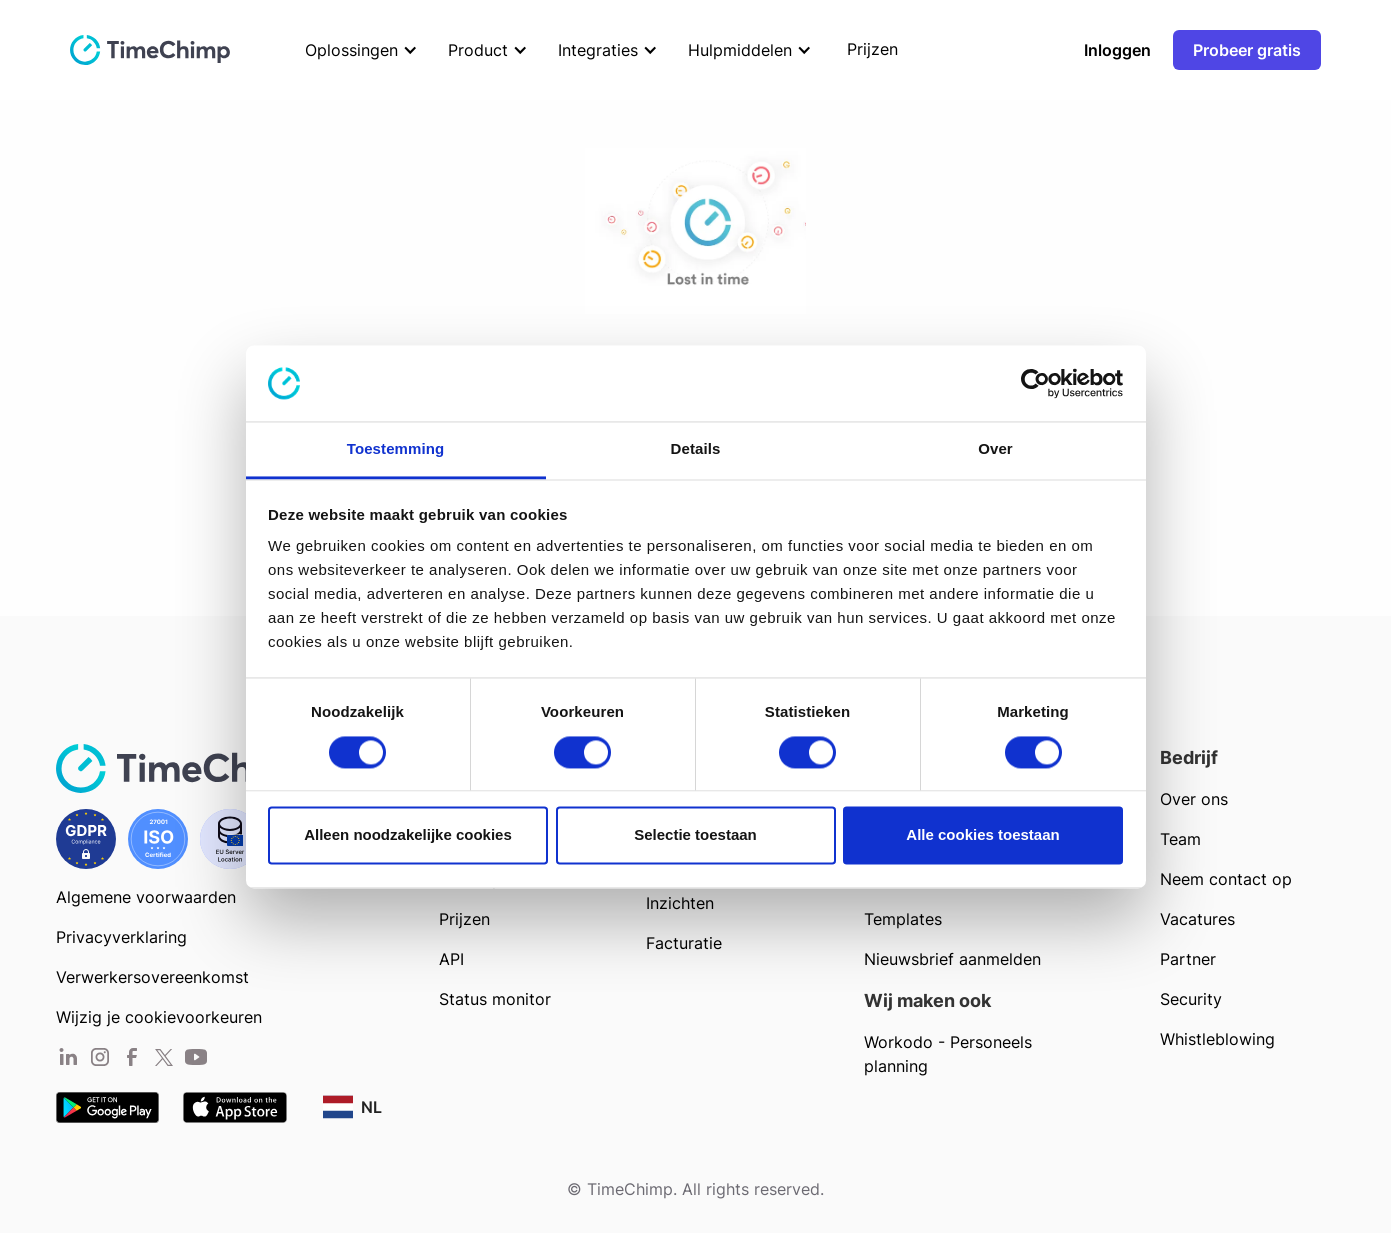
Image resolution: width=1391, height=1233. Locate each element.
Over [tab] (995, 449)
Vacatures (1197, 919)
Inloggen (1117, 50)
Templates (903, 919)
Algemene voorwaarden (146, 897)
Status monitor (495, 999)
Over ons (1194, 799)
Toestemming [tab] (396, 449)
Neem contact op (1226, 879)
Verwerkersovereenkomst (152, 977)
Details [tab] (696, 449)
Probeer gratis (1247, 50)
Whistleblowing (1217, 1039)
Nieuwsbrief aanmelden (952, 959)
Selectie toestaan (695, 835)
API (451, 959)
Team (1180, 839)
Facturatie (684, 943)
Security (1191, 999)
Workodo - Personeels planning (948, 1054)
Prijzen (464, 919)
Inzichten (680, 903)
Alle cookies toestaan (982, 835)
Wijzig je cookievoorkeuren (159, 1017)
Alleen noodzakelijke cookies (408, 835)
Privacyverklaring (121, 937)
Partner (1188, 959)
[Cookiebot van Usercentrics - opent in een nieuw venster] (1035, 383)
